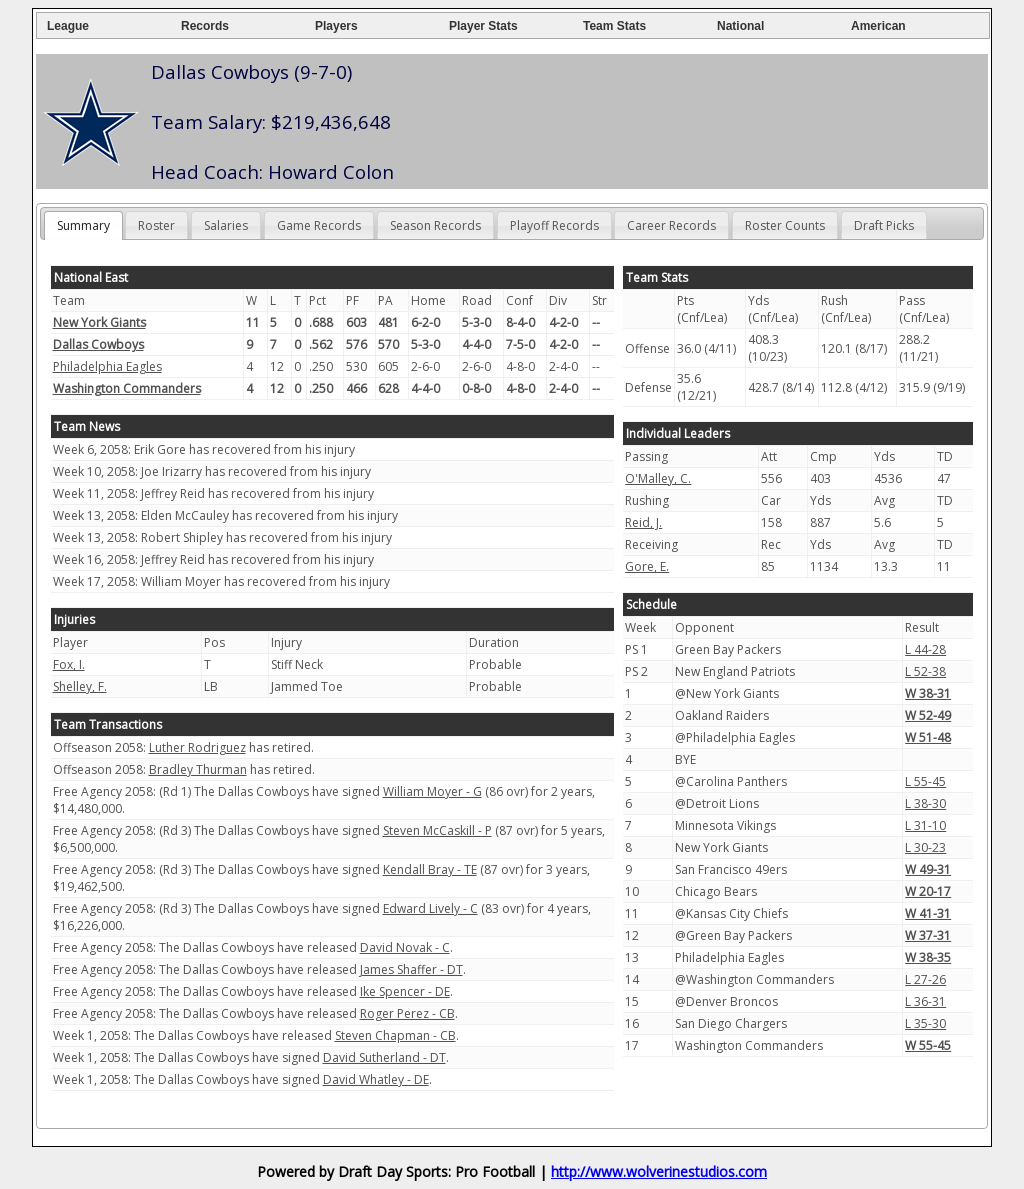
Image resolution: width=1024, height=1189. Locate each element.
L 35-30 (925, 1023)
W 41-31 (928, 913)
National (740, 26)
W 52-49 (928, 715)
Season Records (435, 225)
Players (336, 26)
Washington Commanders (127, 388)
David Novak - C (405, 947)
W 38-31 (928, 693)
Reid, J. (643, 522)
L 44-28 (925, 649)
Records (205, 26)
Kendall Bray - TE (430, 869)
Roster (156, 225)
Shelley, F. (80, 686)
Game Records (319, 225)
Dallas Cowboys (98, 344)
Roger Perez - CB (407, 1013)
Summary (83, 225)
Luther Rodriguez (197, 747)
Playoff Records (554, 225)
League (68, 26)
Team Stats (614, 26)
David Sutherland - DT (384, 1057)
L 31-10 (925, 825)
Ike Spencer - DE (405, 991)
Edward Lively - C (430, 908)
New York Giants (99, 322)
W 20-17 (928, 891)
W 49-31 (928, 869)
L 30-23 (925, 847)
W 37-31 (928, 935)
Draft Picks (884, 225)
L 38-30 (925, 803)
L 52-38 (925, 671)
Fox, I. (69, 664)
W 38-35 (928, 957)
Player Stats (483, 26)
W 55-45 (928, 1045)
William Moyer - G (432, 791)
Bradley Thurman (198, 769)
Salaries (226, 225)
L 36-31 (925, 1001)
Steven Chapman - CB (395, 1035)
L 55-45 (925, 781)
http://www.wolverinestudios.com (659, 1171)
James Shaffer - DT (411, 969)
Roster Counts (785, 225)
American (878, 26)
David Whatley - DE (376, 1079)
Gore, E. (647, 566)
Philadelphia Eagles (107, 366)
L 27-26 (925, 979)
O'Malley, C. (658, 478)
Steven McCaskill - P (437, 830)
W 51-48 (928, 737)
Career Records (671, 225)
